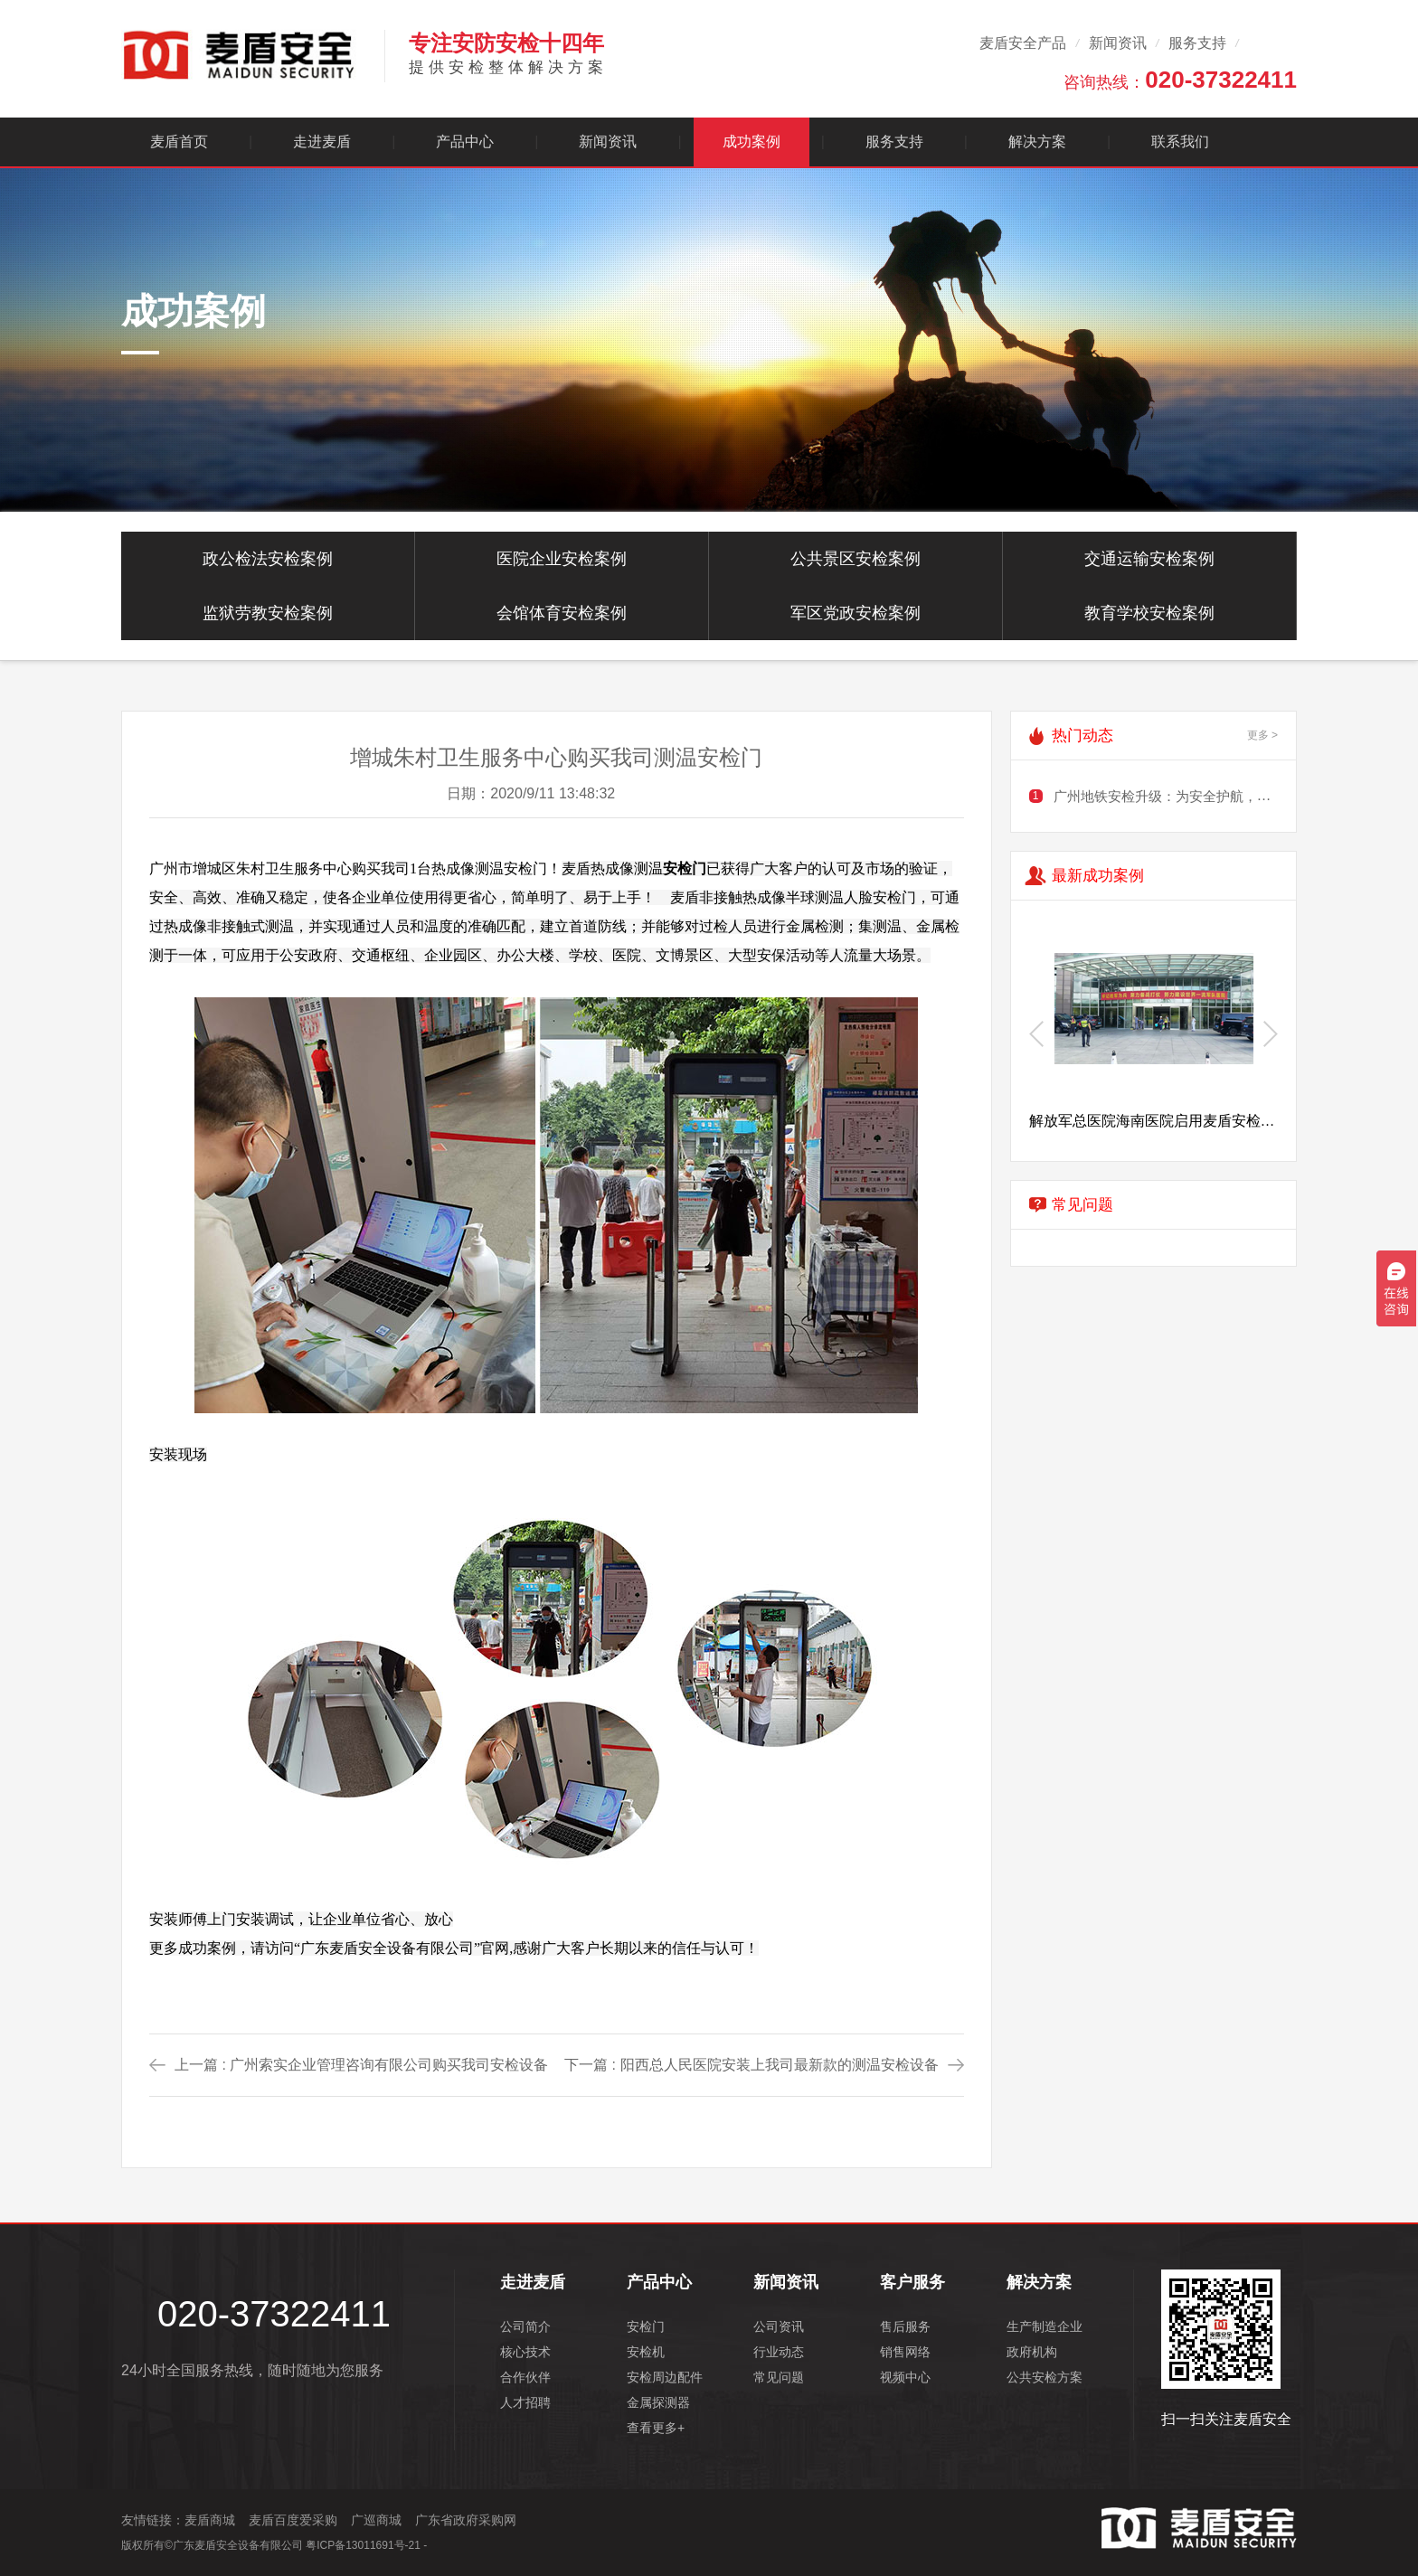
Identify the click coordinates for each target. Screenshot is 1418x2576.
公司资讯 (778, 2326)
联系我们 (1180, 141)
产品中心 (465, 141)
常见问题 (778, 2377)
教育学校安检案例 (1149, 613)
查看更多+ (656, 2427)
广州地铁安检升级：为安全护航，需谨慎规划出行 (1203, 796)
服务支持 (1197, 43)
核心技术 (525, 2352)
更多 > (1262, 735)
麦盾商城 (209, 2520)
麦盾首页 (179, 141)
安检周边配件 (665, 2377)
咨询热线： (1180, 79)
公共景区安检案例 (855, 559)
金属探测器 (658, 2402)
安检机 (646, 2352)
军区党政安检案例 (855, 613)
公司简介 (525, 2326)
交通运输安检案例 (1149, 559)
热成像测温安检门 (489, 868)
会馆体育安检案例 (561, 613)
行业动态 (778, 2352)
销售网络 (905, 2352)
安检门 (646, 2326)
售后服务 (905, 2326)
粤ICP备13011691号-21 (363, 2545)
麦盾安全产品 (1022, 43)
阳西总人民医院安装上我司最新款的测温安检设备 (779, 2064)
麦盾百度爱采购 (293, 2520)
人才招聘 (525, 2402)
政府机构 (1032, 2352)
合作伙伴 (525, 2377)
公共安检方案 (1044, 2377)
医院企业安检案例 (561, 559)
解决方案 (1037, 141)
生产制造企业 (1044, 2326)
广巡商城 (376, 2520)
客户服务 (912, 2282)
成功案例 (751, 141)
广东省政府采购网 (465, 2520)
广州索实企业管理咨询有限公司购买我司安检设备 (389, 2064)
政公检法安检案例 (268, 559)
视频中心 (905, 2377)
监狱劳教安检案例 (268, 613)
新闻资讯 (1118, 43)
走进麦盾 (322, 141)
